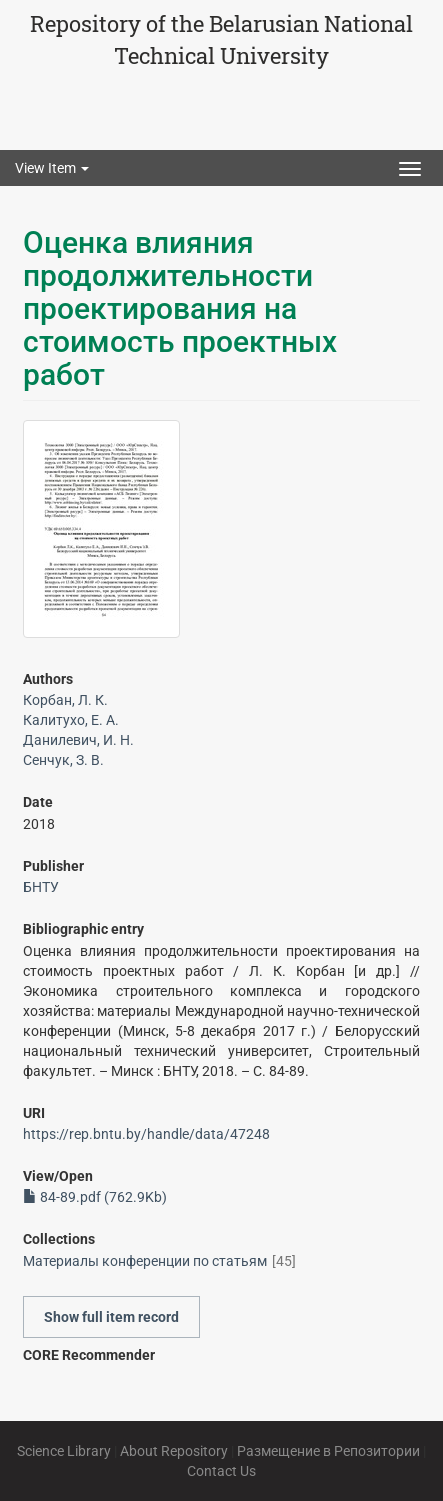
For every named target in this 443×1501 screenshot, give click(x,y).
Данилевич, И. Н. (78, 740)
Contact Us (221, 1471)
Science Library (64, 1451)
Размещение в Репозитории (328, 1451)
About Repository (174, 1451)
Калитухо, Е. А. (71, 720)
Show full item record (111, 1317)
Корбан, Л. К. (65, 700)
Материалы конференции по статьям (145, 1261)
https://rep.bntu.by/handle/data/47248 (146, 1134)
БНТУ (41, 887)
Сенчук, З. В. (63, 760)
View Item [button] (52, 168)
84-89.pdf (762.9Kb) (95, 1197)
